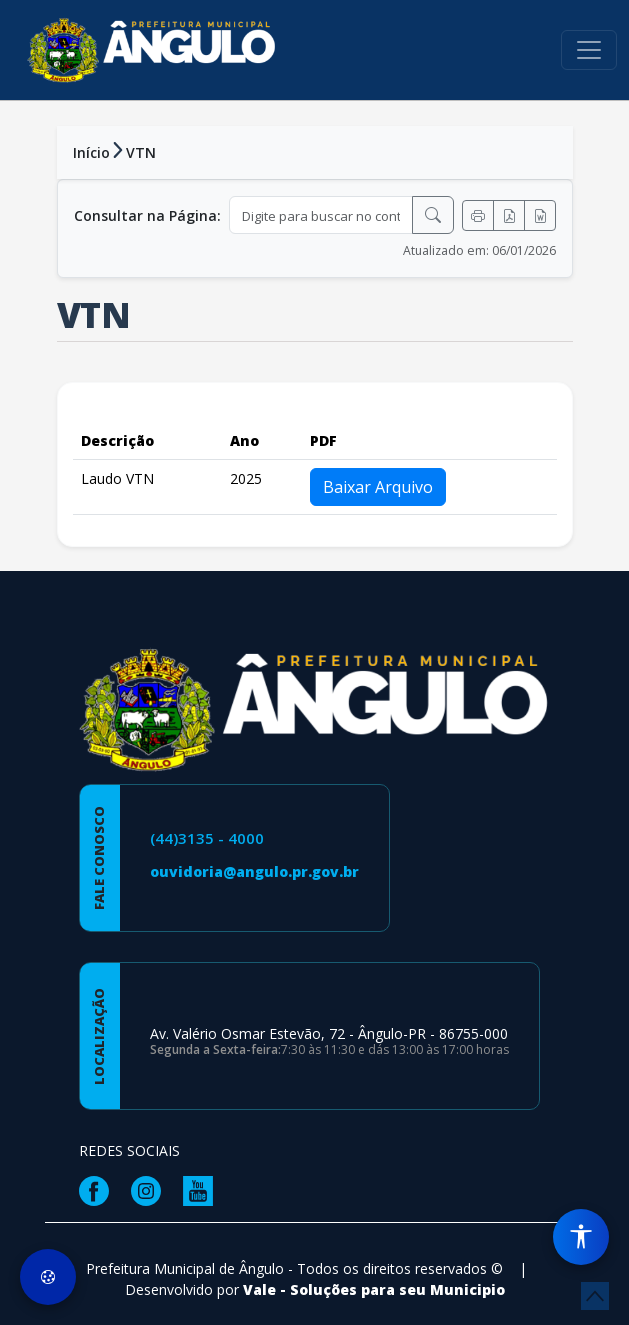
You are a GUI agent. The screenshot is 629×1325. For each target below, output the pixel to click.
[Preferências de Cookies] (48, 1277)
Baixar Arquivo (378, 487)
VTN (141, 152)
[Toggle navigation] (589, 50)
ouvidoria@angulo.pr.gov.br (254, 871)
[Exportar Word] (540, 215)
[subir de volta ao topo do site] (595, 1296)
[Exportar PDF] (509, 215)
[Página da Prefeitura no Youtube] (203, 1189)
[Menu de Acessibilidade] (581, 1237)
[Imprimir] (478, 215)
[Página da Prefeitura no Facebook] (99, 1189)
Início (91, 152)
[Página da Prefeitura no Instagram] (151, 1189)
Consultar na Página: (147, 215)
